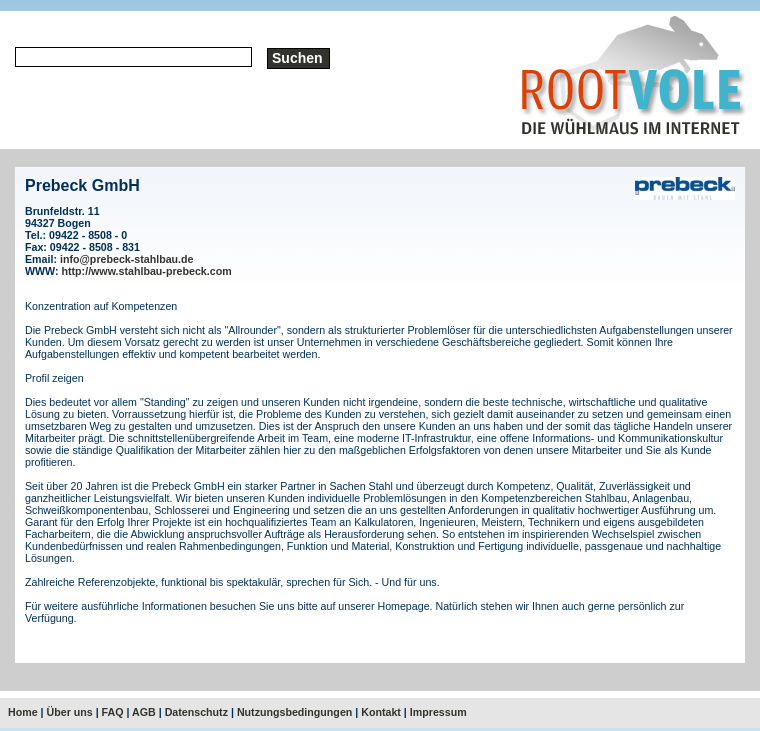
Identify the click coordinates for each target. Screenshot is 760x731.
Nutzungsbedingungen (294, 712)
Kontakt (381, 712)
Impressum (438, 712)
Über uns (70, 712)
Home (23, 712)
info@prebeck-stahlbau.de (127, 259)
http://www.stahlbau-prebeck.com (147, 271)
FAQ (113, 712)
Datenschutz (196, 712)
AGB (144, 712)
